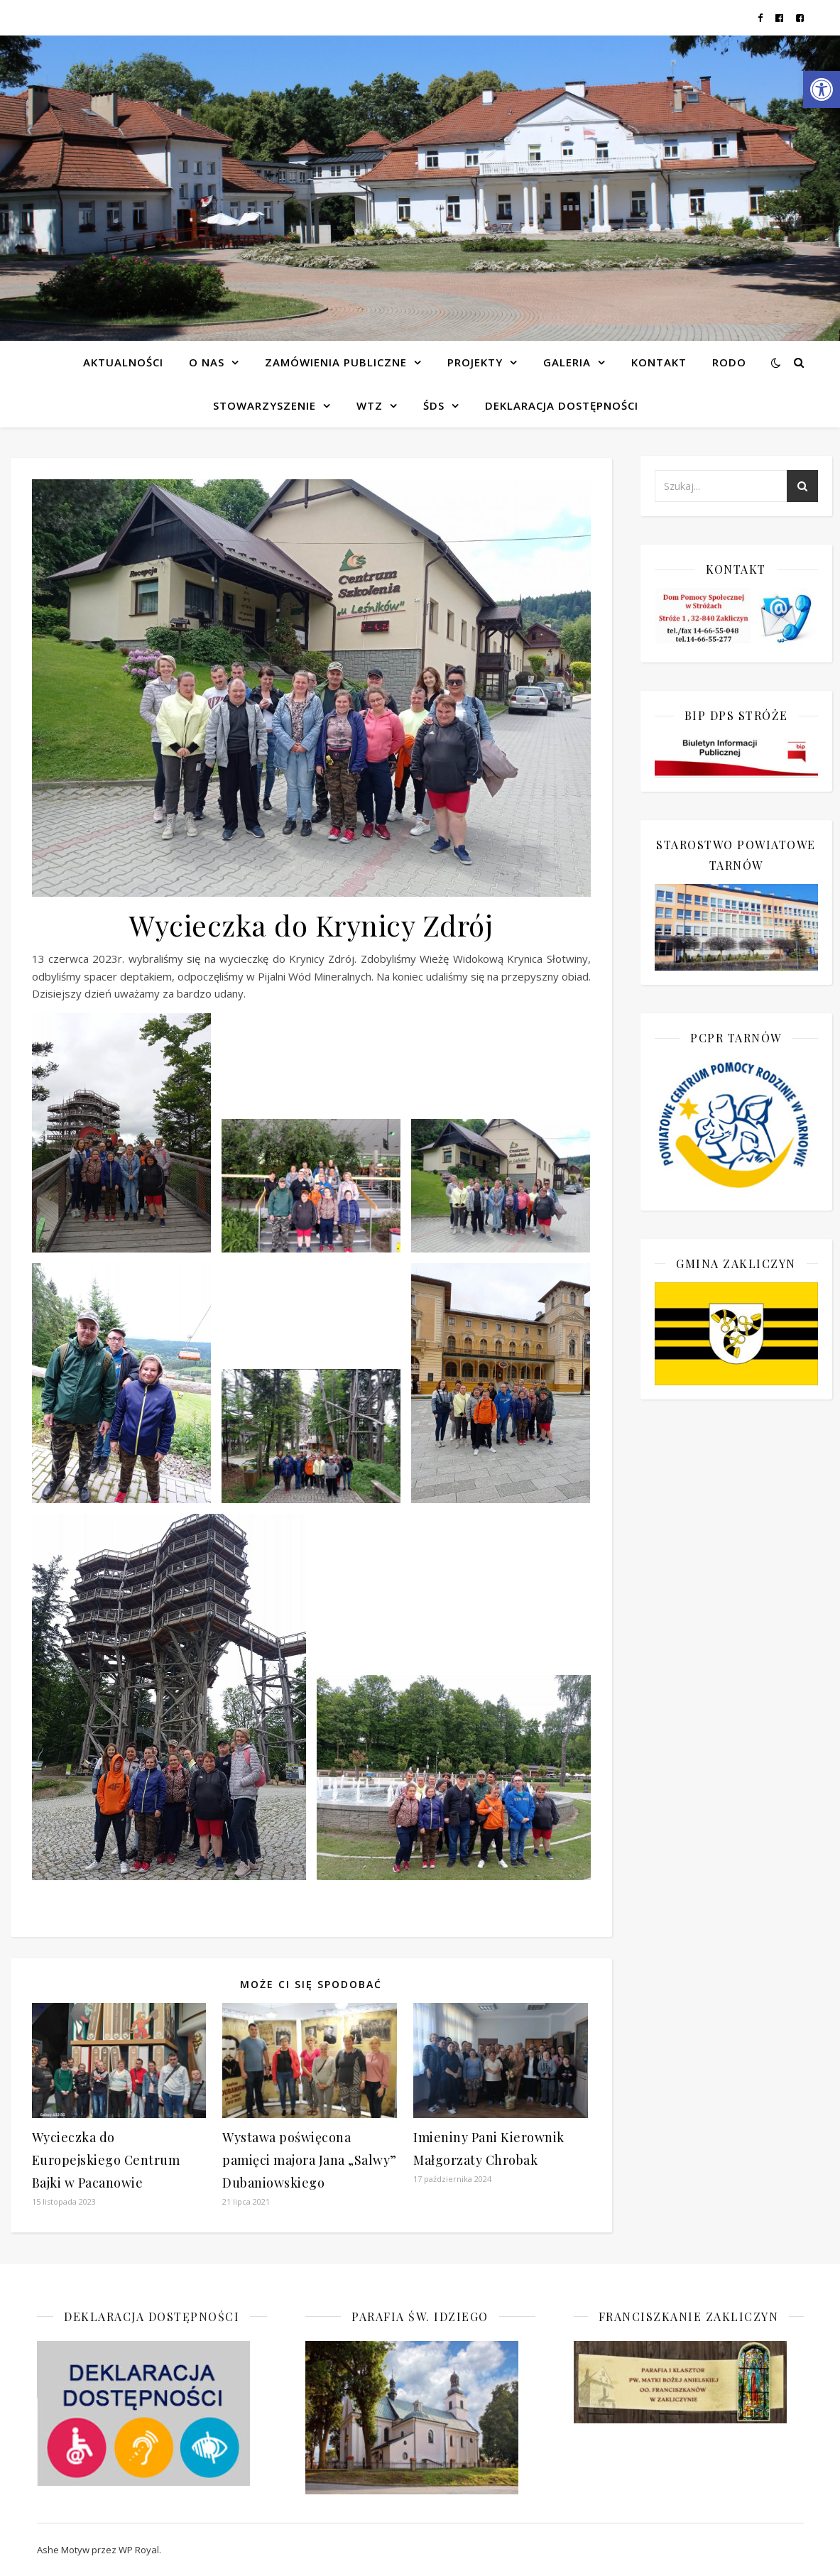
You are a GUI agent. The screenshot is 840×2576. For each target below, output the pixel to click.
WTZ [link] (369, 405)
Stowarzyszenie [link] (264, 405)
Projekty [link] (475, 362)
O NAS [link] (206, 362)
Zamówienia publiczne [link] (336, 362)
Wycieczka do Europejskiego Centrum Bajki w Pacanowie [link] (106, 2160)
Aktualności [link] (123, 362)
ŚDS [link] (433, 405)
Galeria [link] (567, 362)
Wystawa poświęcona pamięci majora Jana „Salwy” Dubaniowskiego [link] (309, 2160)
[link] (821, 89)
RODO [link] (729, 362)
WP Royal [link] (139, 2549)
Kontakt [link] (659, 362)
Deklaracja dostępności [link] (561, 405)
